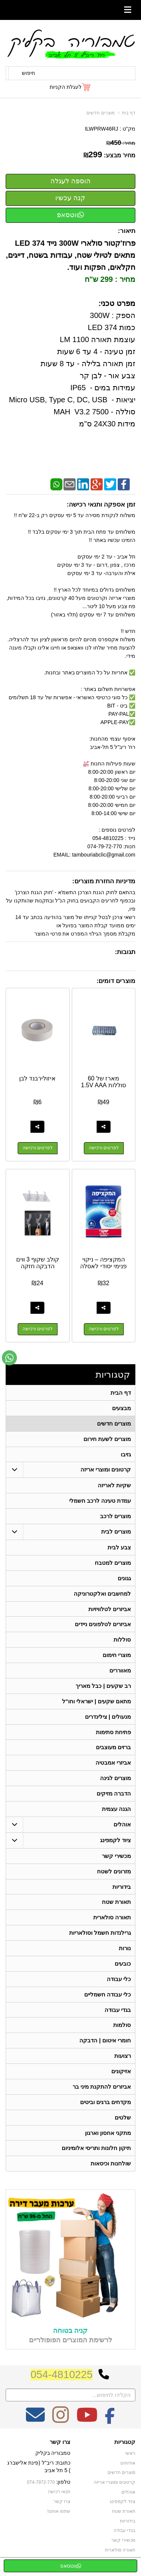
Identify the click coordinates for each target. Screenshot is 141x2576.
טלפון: (63, 2484)
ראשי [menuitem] (130, 2455)
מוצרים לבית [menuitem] (116, 1532)
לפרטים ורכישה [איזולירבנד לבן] (38, 1148)
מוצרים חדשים (100, 113)
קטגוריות (113, 1374)
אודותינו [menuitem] (127, 2465)
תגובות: (125, 952)
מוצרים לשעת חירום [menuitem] (107, 1439)
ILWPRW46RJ (101, 129)
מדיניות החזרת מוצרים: (103, 881)
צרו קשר (60, 2444)
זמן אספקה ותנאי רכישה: (101, 504)
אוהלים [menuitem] (122, 1825)
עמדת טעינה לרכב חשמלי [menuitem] (100, 1501)
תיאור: (126, 230)
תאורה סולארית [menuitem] (112, 1919)
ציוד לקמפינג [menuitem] (115, 1841)
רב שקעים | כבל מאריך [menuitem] (103, 1686)
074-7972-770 (41, 2484)
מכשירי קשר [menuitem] (116, 1857)
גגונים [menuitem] (124, 1578)
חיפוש (28, 73)
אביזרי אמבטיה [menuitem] (113, 1763)
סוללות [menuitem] (122, 1640)
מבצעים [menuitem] (121, 1408)
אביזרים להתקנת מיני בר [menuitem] (102, 2088)
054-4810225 (61, 2377)
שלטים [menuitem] (123, 2119)
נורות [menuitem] (125, 1949)
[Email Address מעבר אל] (35, 2422)
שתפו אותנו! (59, 2513)
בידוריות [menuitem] (121, 1888)
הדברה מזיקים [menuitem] (114, 1794)
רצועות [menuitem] (122, 2057)
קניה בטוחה (70, 2333)
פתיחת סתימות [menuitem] (113, 1733)
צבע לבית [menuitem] (119, 1547)
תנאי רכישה (59, 2494)
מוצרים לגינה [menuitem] (115, 1779)
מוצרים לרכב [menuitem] (115, 1516)
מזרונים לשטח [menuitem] (114, 1872)
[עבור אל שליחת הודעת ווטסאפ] (9, 1357)
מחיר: (120, 143)
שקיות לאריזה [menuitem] (114, 1485)
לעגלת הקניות (66, 87)
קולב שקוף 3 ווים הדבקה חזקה (37, 1263)
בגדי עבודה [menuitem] (118, 2011)
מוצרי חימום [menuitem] (117, 1655)
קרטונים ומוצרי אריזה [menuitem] (105, 1470)
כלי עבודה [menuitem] (119, 1980)
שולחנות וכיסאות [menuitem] (111, 2165)
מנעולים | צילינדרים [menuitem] (108, 1717)
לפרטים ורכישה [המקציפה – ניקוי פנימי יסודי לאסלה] (104, 1329)
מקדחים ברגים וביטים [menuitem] (105, 2104)
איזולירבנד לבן (37, 1078)
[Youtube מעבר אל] (86, 2422)
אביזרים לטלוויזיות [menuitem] (109, 1609)
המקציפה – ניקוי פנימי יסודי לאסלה (103, 1263)
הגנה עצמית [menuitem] (116, 1810)
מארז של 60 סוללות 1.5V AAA (103, 1081)
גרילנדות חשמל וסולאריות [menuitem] (100, 1934)
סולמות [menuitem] (122, 2027)
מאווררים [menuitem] (120, 1671)
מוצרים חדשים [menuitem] (114, 1423)
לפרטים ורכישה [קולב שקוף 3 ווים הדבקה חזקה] (38, 1329)
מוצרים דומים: (116, 980)
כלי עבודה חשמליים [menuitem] (107, 1996)
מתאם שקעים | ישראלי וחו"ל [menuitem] (96, 1702)
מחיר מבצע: (119, 155)
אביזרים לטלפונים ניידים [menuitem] (103, 1625)
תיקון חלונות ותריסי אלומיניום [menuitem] (96, 2150)
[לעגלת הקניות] (70, 87)
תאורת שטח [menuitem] (116, 1903)
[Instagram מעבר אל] (60, 2422)
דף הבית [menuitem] (121, 1392)
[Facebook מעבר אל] (110, 2422)
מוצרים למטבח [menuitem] (113, 1563)
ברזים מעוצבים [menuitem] (113, 1748)
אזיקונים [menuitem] (121, 2073)
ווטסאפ (70, 215)
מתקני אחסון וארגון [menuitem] (108, 2135)
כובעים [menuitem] (123, 1965)
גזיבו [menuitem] (126, 1454)
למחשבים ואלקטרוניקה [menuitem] (102, 1594)
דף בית (128, 113)
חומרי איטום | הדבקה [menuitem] (105, 2042)
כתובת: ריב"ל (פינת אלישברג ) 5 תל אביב (38, 2469)
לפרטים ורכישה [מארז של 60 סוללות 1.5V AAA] (104, 1148)
